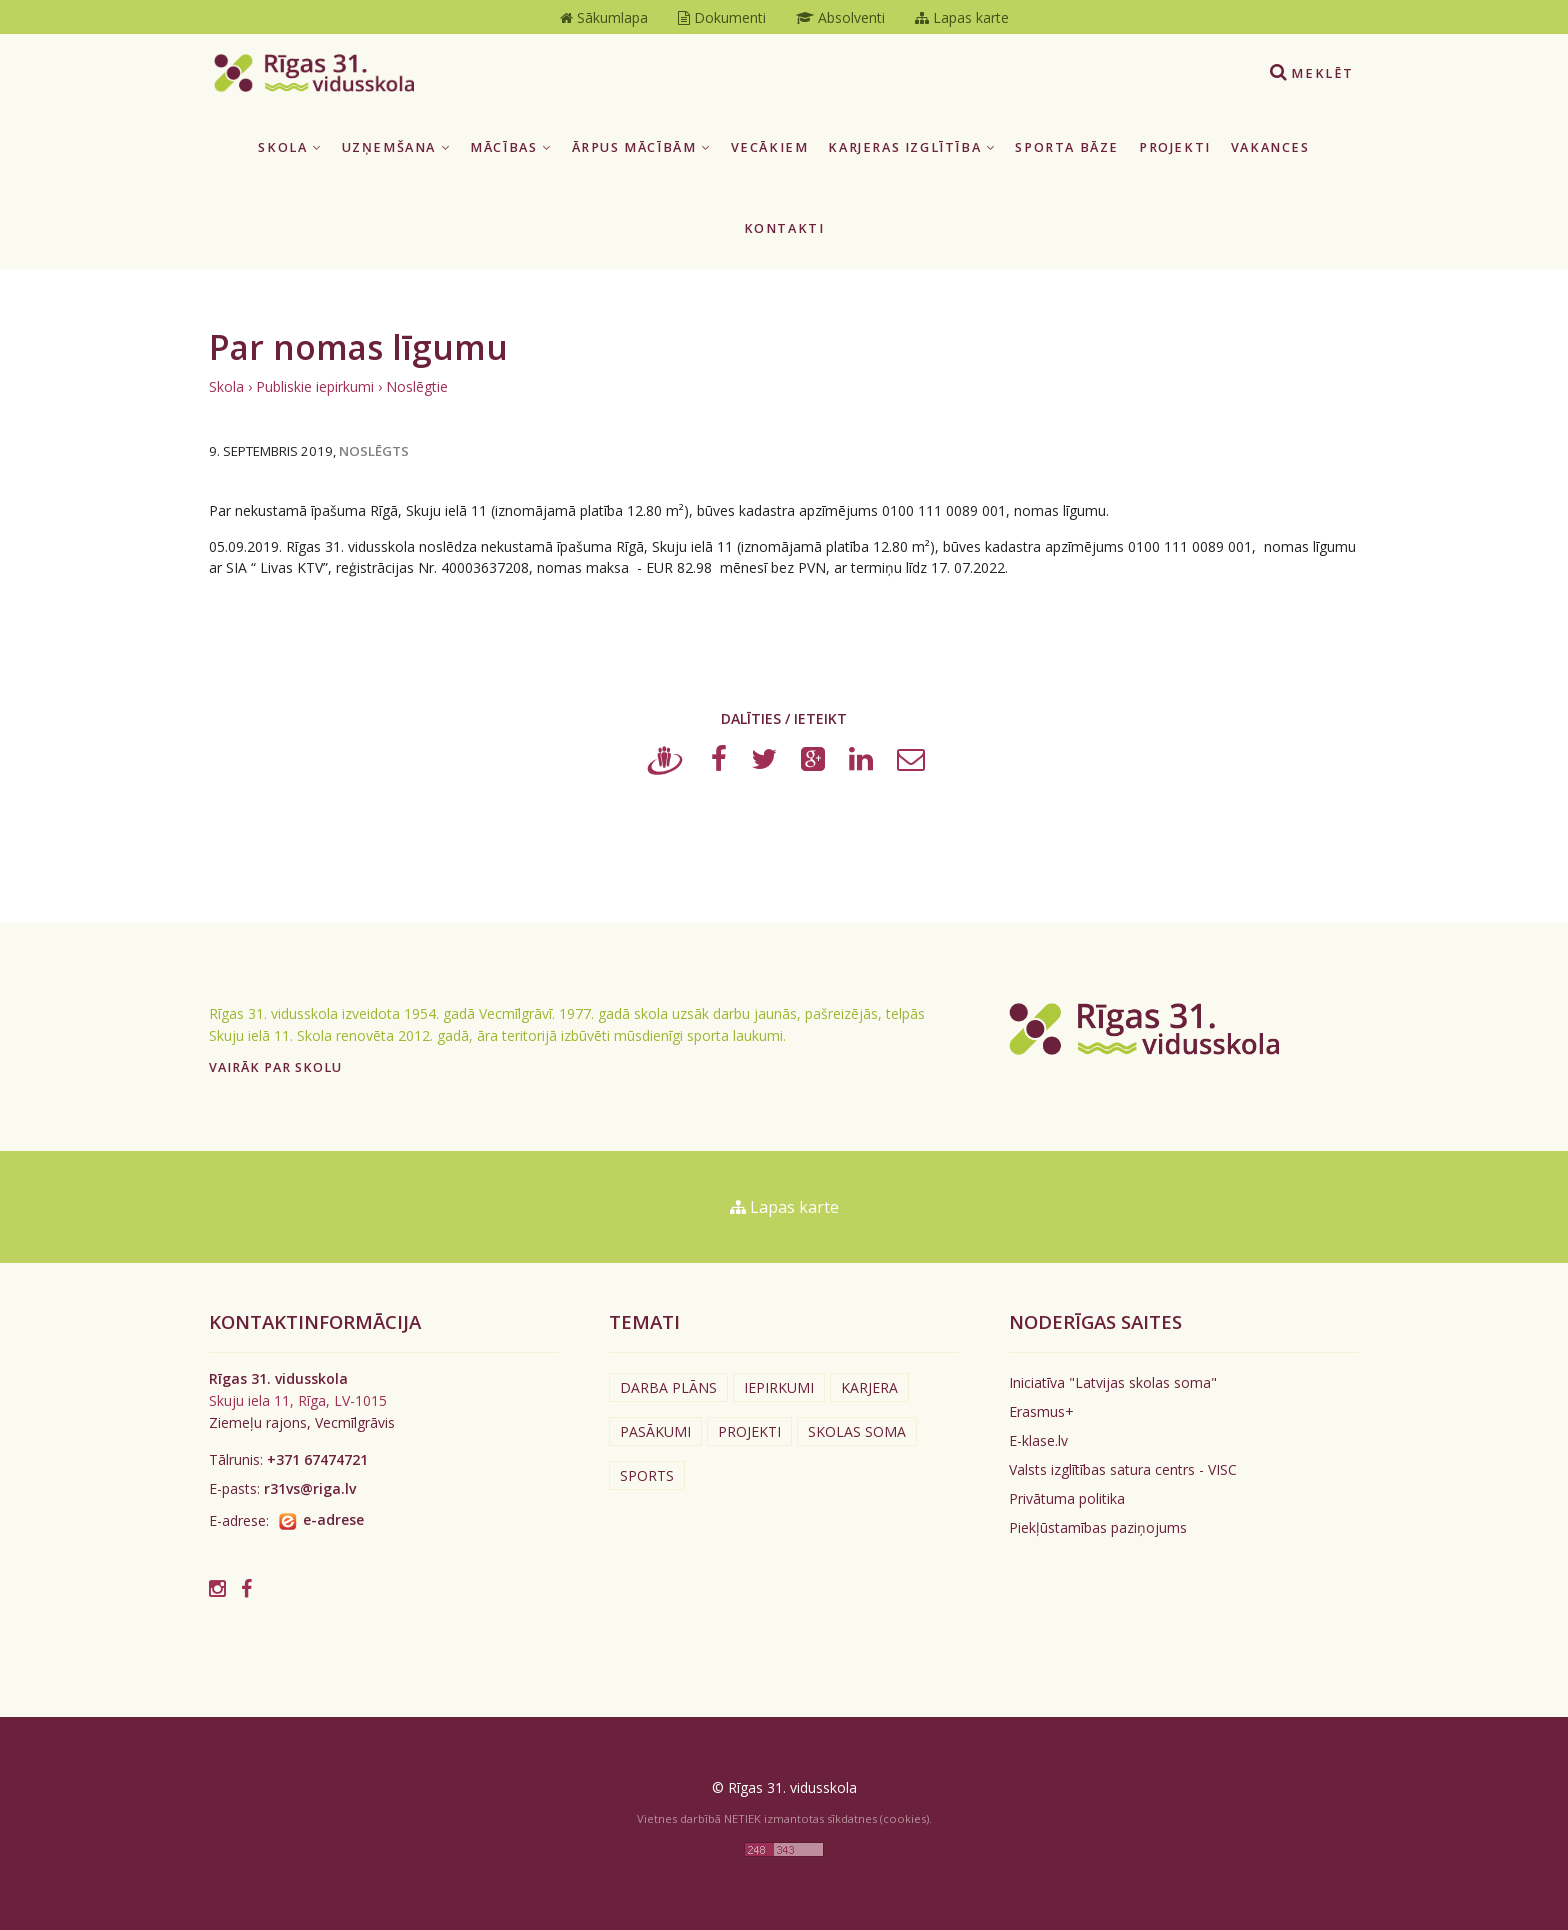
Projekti (1175, 147)
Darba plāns (668, 1387)
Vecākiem (770, 147)
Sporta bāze (1067, 147)
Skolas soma (857, 1431)
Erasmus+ (1041, 1411)
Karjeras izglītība (911, 147)
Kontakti (784, 228)
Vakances (1270, 147)
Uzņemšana (396, 147)
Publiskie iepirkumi (315, 386)
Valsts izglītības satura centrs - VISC (1123, 1469)
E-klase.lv (1038, 1440)
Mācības (510, 147)
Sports (647, 1475)
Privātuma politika (1067, 1498)
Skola (289, 147)
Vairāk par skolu (275, 1067)
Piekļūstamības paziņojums (1098, 1527)
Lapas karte (784, 1207)
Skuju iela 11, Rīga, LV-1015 (298, 1400)
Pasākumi (655, 1431)
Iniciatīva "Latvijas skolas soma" (1113, 1382)
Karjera (869, 1387)
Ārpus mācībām (641, 147)
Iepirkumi (779, 1387)
